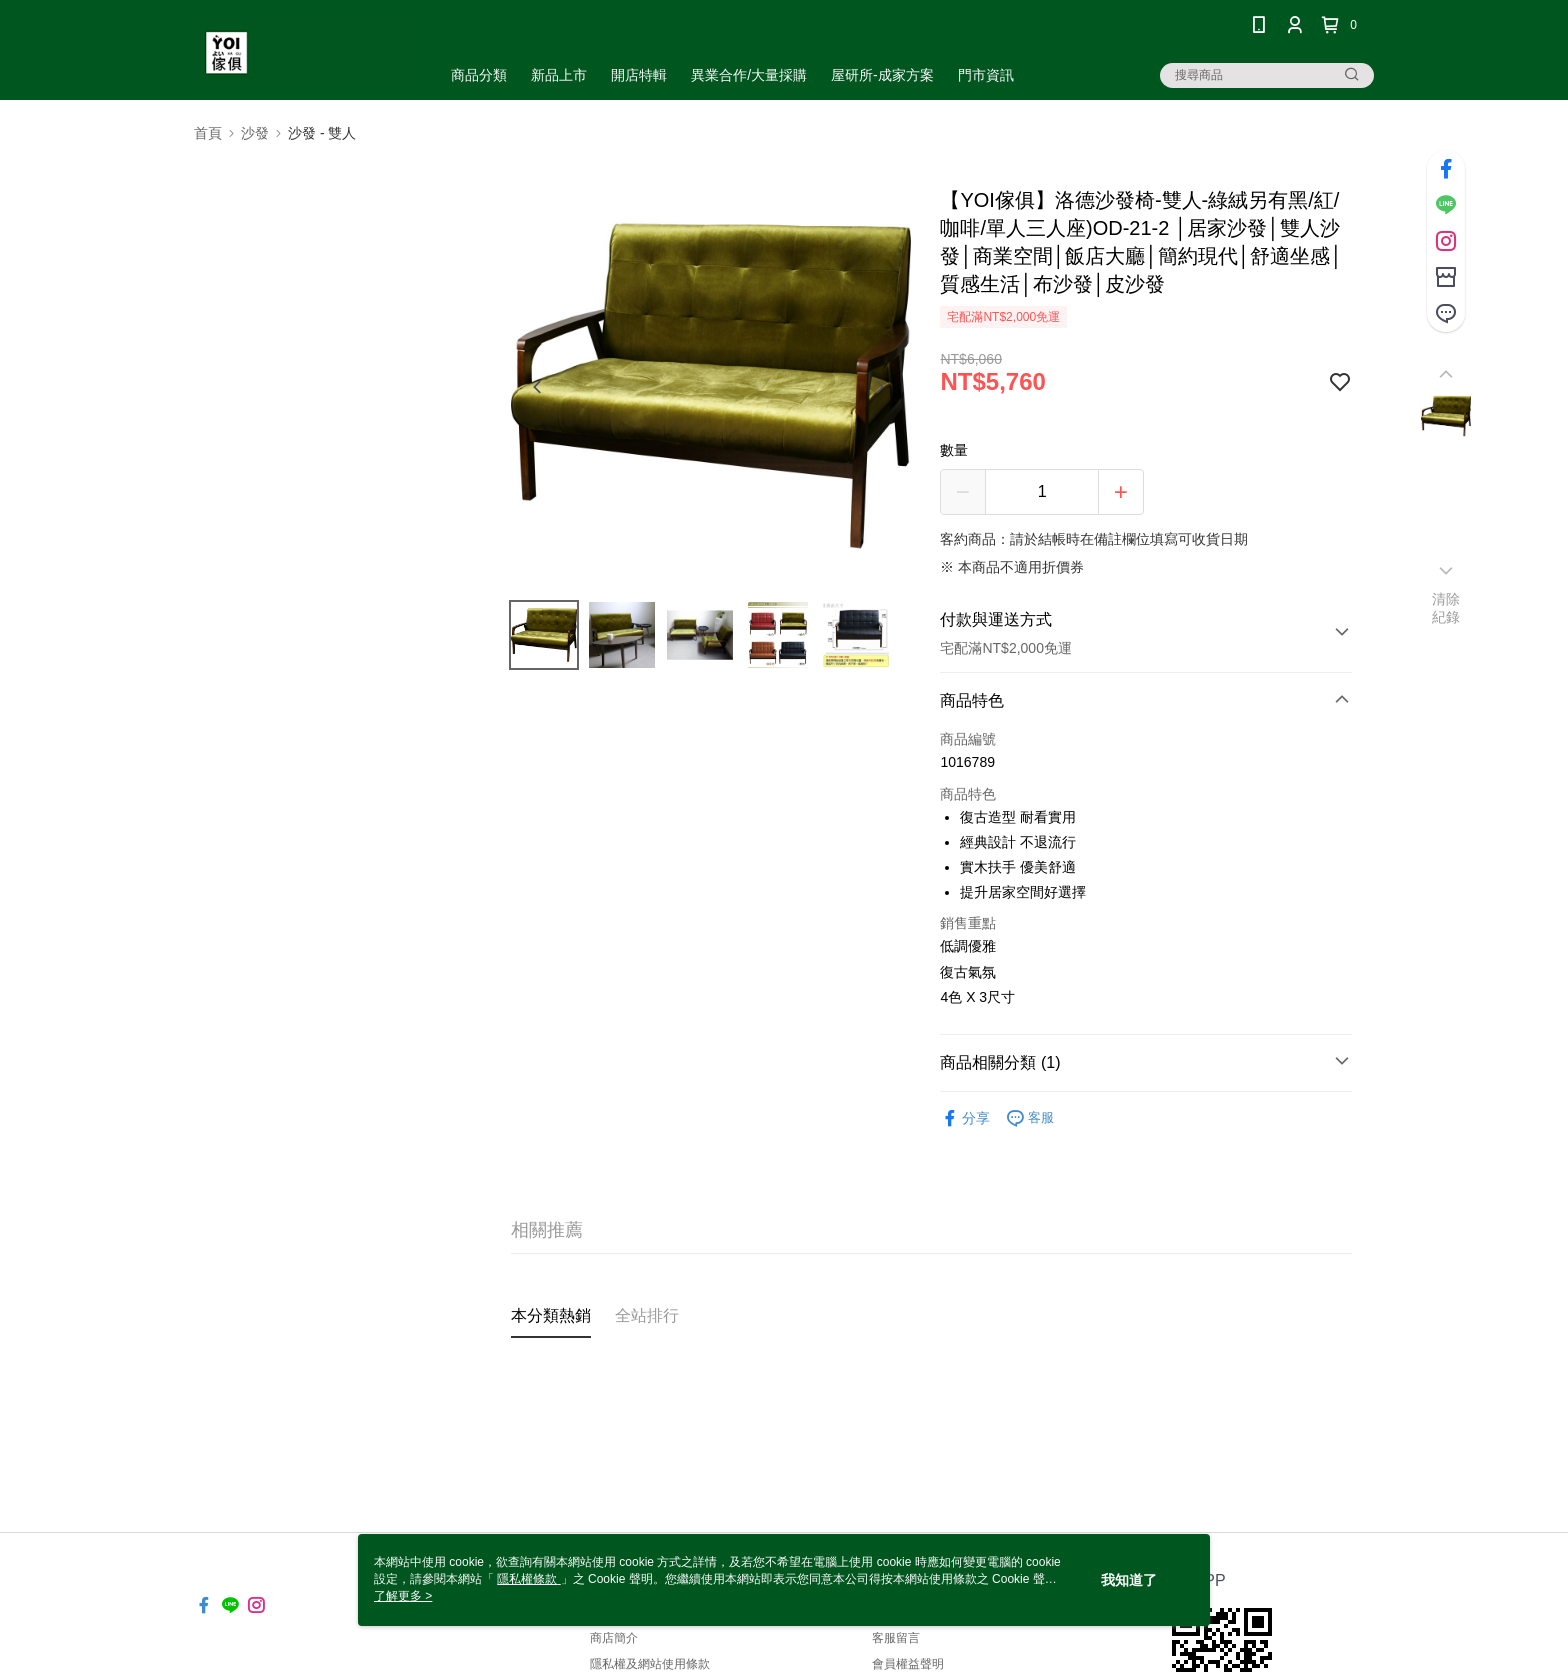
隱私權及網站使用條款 (650, 1664)
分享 (965, 1118)
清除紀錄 (1446, 608)
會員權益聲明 (908, 1664)
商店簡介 (614, 1638)
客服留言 (896, 1638)
